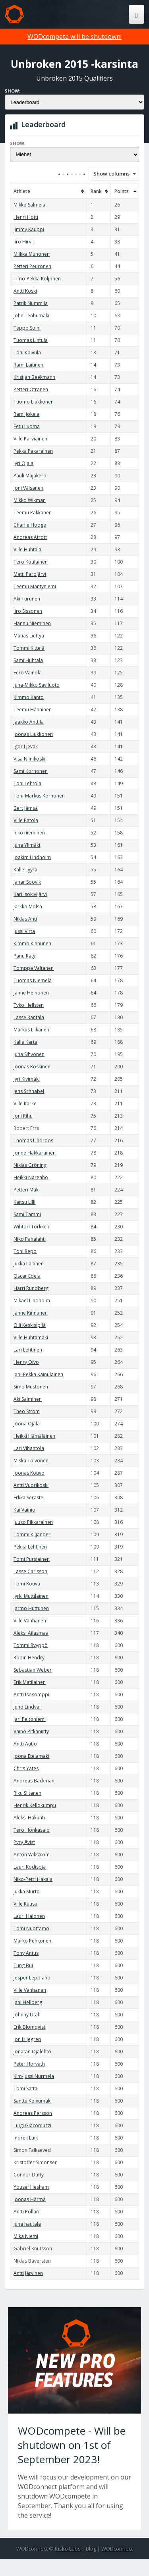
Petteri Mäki (27, 1189)
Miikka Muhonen (32, 254)
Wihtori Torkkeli (31, 1226)
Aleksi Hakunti (29, 1817)
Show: (12, 91)
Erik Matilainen (30, 1682)
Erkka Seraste (28, 1497)
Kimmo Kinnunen (32, 943)
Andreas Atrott (30, 537)
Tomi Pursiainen (32, 1559)
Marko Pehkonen (32, 1940)
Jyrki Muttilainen (31, 1596)
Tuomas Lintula (31, 340)
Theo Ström (27, 1411)
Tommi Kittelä (29, 648)
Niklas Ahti (25, 918)
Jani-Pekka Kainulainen (38, 1374)
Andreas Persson (33, 2113)
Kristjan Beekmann (34, 377)
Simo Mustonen (31, 1386)
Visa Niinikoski (29, 758)
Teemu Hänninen (33, 709)
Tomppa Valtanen (34, 968)
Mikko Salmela (29, 204)
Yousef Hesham (31, 2187)
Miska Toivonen (31, 1460)
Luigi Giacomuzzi (32, 2125)
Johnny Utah (27, 2014)
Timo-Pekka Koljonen (37, 278)
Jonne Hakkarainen (35, 1152)
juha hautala (27, 2224)
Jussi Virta (24, 931)
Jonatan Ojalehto (32, 2051)
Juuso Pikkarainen (33, 1522)
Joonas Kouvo (29, 1473)
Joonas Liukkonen (33, 734)
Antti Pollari (26, 2211)
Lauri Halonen (29, 1916)
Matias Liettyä (29, 635)
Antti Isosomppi (31, 1694)
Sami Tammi (27, 1214)
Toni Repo (25, 1251)
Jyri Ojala (23, 463)
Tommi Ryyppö (31, 1645)
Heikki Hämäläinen (34, 1436)
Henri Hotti (26, 217)
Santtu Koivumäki (33, 2100)
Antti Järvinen (28, 2273)
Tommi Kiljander (32, 1534)
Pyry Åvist (24, 1842)
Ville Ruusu (25, 1903)
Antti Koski (25, 291)
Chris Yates (26, 1768)
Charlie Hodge (30, 524)
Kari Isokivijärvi (30, 894)
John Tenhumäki (31, 315)
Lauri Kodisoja (30, 1866)
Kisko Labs (68, 2548)
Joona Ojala (27, 1423)
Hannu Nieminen (32, 623)
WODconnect (117, 2548)
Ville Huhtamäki (31, 1337)
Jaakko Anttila (29, 721)
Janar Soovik (27, 882)
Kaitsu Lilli (24, 1202)
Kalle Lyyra (25, 869)
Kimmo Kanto (29, 697)
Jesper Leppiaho (32, 1977)
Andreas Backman (34, 1780)
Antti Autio (25, 1743)
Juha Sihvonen (29, 1054)
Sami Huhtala (28, 660)
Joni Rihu (23, 1115)
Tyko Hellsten (29, 1005)
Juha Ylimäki (27, 845)
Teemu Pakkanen (33, 512)
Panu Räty (24, 955)
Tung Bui (23, 1965)
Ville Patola (26, 820)
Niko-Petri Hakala (33, 1879)
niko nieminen (29, 832)
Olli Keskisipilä (30, 1325)
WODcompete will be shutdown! (74, 36)
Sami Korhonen (31, 771)
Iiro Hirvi (23, 241)
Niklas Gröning (30, 1165)
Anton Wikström (32, 1854)
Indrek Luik (26, 2137)
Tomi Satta (25, 2088)
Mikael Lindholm (32, 1300)
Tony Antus (26, 1953)
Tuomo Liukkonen (34, 401)
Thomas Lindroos (33, 1140)
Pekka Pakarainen (33, 451)
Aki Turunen (27, 598)
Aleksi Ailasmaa (31, 1633)
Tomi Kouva (27, 1583)
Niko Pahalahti (30, 1239)
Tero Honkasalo (32, 1830)
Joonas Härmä (30, 2199)
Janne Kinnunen (31, 1312)
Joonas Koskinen (32, 1066)
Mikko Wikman (30, 500)
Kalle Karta (25, 1042)
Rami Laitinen (28, 364)
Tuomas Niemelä (33, 980)
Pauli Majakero (30, 475)
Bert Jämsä (26, 808)
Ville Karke (25, 1103)
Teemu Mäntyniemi (35, 586)
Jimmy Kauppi (29, 229)
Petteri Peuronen (32, 266)
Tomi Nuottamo (31, 1928)
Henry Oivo (26, 1362)
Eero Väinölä (28, 672)
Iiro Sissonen (28, 611)
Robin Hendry (29, 1657)
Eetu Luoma (27, 426)
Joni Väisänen (28, 488)
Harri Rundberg (31, 1288)
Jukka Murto (27, 1891)
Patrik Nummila (31, 303)
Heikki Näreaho (31, 1177)
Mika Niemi (26, 2236)
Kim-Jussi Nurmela (34, 2076)
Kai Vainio (24, 1509)
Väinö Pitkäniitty (31, 1731)
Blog (91, 2548)
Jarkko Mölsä (28, 906)
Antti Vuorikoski (31, 1485)
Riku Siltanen (27, 1793)
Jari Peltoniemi (30, 1719)
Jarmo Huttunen (31, 1608)
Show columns (109, 173)
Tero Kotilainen (31, 561)
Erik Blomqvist (29, 2027)
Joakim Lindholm (32, 857)
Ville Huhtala (27, 549)
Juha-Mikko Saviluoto (37, 685)
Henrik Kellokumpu (35, 1805)
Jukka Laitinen (29, 1263)
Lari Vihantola (29, 1448)
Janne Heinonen (31, 992)
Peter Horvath (29, 2063)
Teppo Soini (27, 327)
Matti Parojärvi (30, 574)
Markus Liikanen (31, 1029)
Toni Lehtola (27, 783)
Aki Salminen (28, 1399)
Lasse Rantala (29, 1017)
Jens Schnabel (29, 1091)
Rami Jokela (26, 414)
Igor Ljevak (26, 746)
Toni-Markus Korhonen (39, 795)
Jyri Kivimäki (27, 1079)
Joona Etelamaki (31, 1756)
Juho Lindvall (28, 1706)
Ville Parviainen (30, 438)
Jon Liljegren (27, 2039)
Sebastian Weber (33, 1669)
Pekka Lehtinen (30, 1546)
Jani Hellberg (28, 2002)
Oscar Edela (27, 1276)
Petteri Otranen (31, 389)
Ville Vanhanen (30, 1620)
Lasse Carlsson (30, 1571)
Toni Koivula (27, 352)
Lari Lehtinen (28, 1349)
